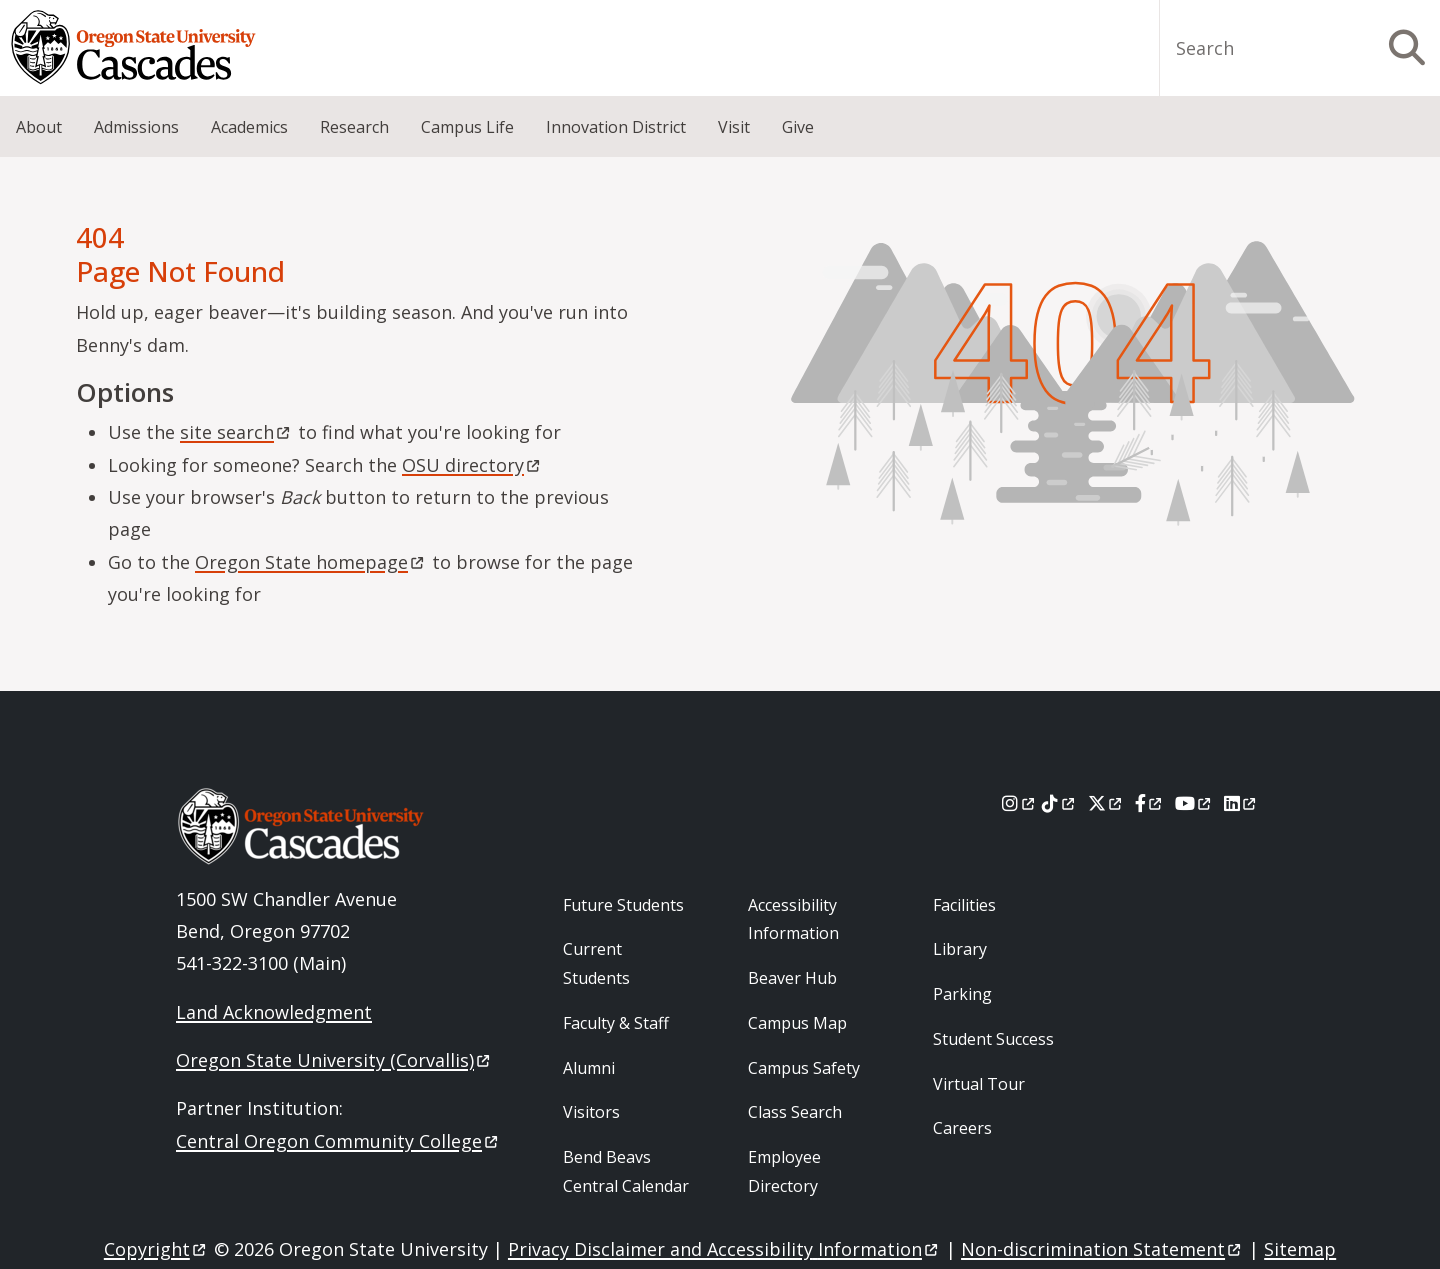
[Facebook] (1150, 803)
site (236, 432)
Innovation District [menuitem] (616, 127)
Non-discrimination (1102, 1249)
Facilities (964, 905)
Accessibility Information (793, 919)
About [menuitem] (39, 127)
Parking (962, 994)
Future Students (623, 905)
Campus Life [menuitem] (467, 127)
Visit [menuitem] (734, 127)
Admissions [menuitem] (136, 127)
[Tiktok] (1059, 803)
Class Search (795, 1112)
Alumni (589, 1068)
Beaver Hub (792, 978)
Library (960, 949)
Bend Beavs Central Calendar (626, 1171)
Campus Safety (804, 1068)
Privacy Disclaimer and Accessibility (724, 1249)
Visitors (591, 1112)
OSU (472, 465)
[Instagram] (1019, 803)
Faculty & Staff (616, 1023)
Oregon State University (334, 1060)
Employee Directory (784, 1171)
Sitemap (1300, 1249)
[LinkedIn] (1241, 803)
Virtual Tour (979, 1084)
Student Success (993, 1039)
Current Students (596, 963)
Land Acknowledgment (274, 1012)
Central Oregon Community (338, 1141)
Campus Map (797, 1023)
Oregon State (311, 562)
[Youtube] (1194, 803)
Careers (962, 1128)
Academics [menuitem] (249, 127)
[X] (1106, 803)
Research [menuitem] (354, 127)
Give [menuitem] (798, 127)
